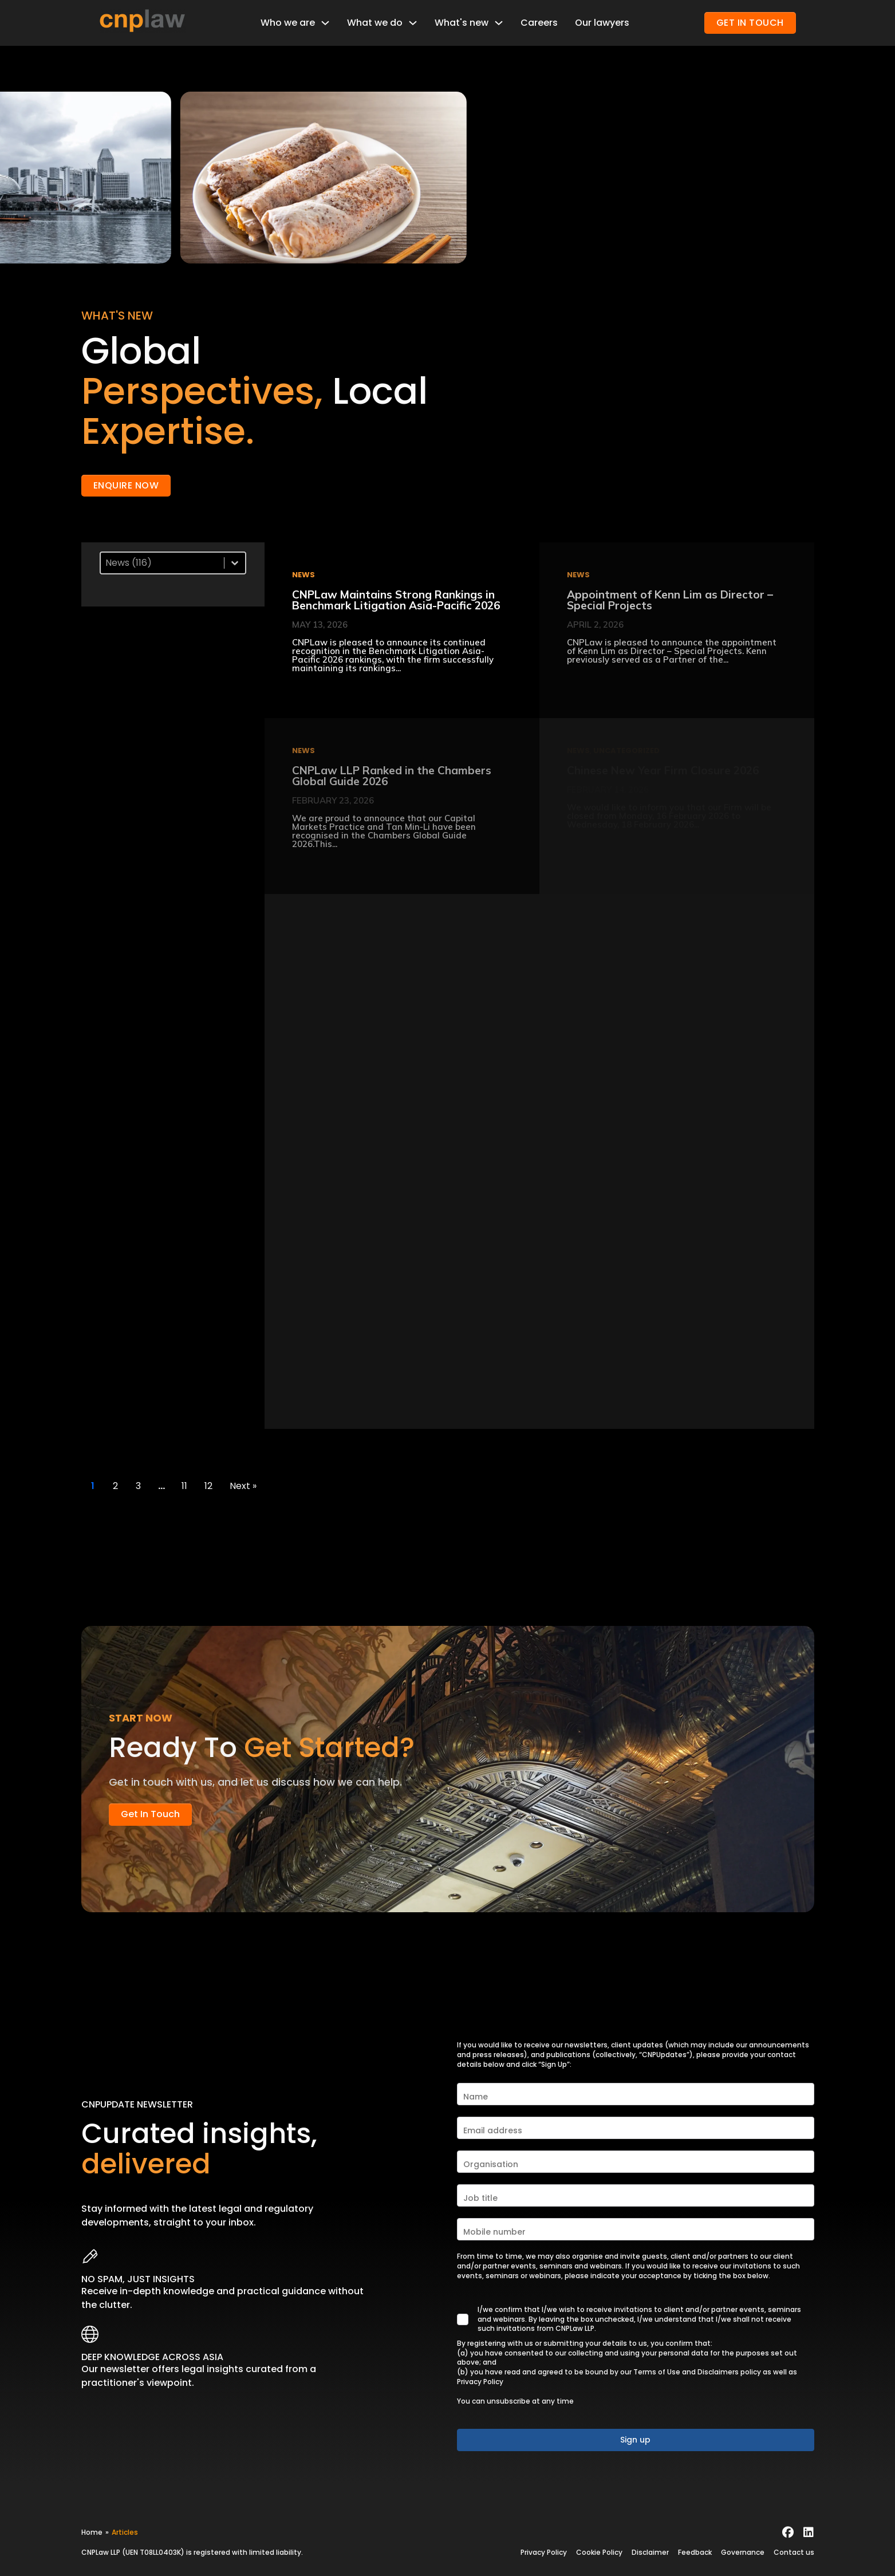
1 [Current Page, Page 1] (92, 1485)
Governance (742, 2552)
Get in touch (150, 1814)
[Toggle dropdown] (325, 22)
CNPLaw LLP (100, 2552)
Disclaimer (650, 2552)
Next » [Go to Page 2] (243, 1485)
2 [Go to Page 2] (115, 1485)
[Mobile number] (635, 2229)
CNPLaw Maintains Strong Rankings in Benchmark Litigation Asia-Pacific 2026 (396, 600)
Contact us (794, 2552)
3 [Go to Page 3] (138, 1485)
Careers (539, 22)
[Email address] (635, 2128)
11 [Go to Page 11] (184, 1485)
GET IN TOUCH (750, 22)
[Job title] (635, 2195)
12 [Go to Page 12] (208, 1485)
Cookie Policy (599, 2552)
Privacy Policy (480, 2381)
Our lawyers (602, 22)
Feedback (695, 2552)
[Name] (635, 2094)
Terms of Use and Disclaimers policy (697, 2372)
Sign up (635, 2439)
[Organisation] (635, 2161)
